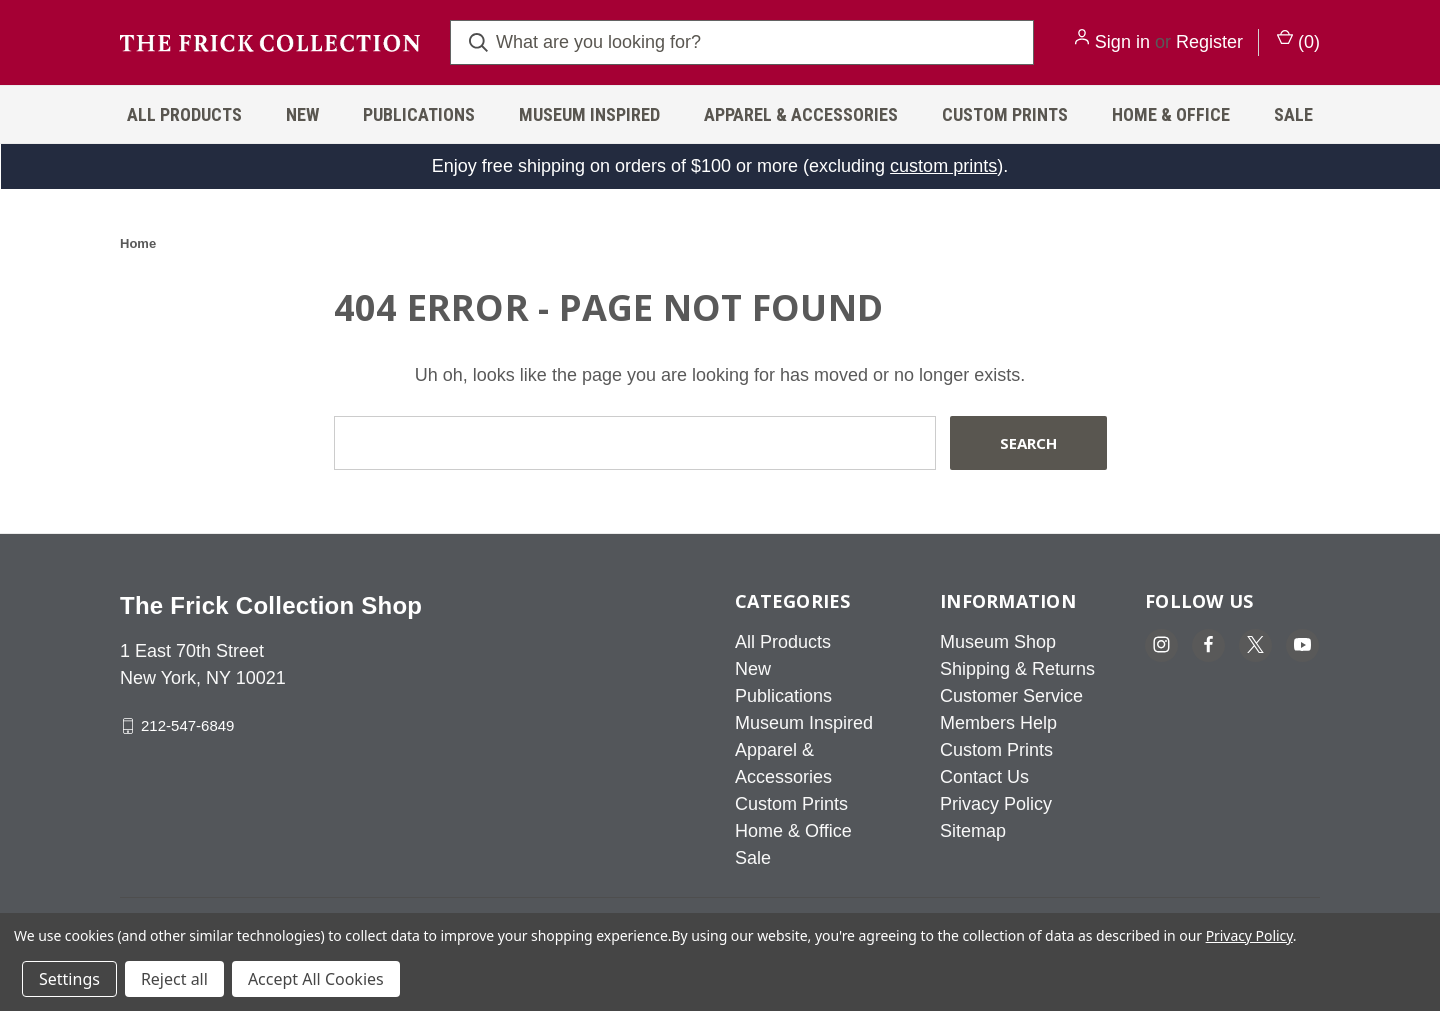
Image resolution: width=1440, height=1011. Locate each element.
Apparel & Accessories (801, 114)
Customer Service (1011, 696)
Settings (69, 979)
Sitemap (973, 831)
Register (1209, 42)
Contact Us (984, 777)
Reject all (174, 979)
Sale (1293, 114)
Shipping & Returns (1017, 669)
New (302, 114)
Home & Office (1171, 114)
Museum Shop (998, 642)
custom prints (943, 166)
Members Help (998, 723)
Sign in (1122, 42)
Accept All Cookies (316, 979)
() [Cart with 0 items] (1298, 40)
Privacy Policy (996, 804)
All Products (184, 114)
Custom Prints (1005, 114)
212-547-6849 (187, 725)
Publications (419, 114)
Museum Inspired (589, 114)
